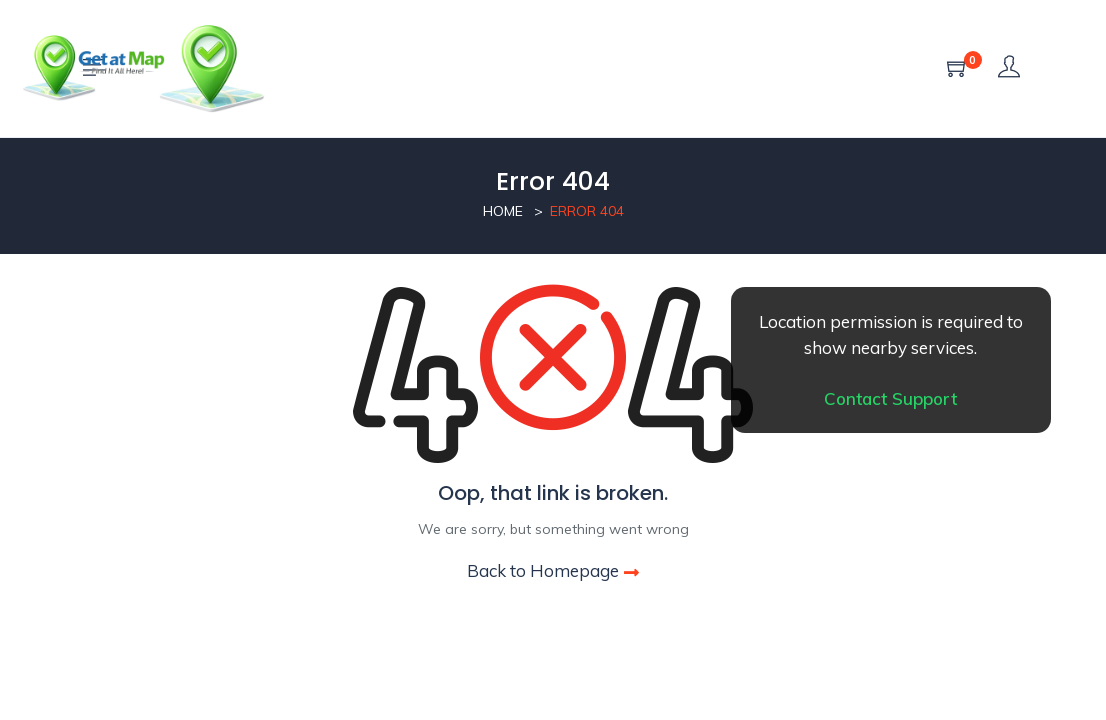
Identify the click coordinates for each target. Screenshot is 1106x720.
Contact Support (890, 398)
